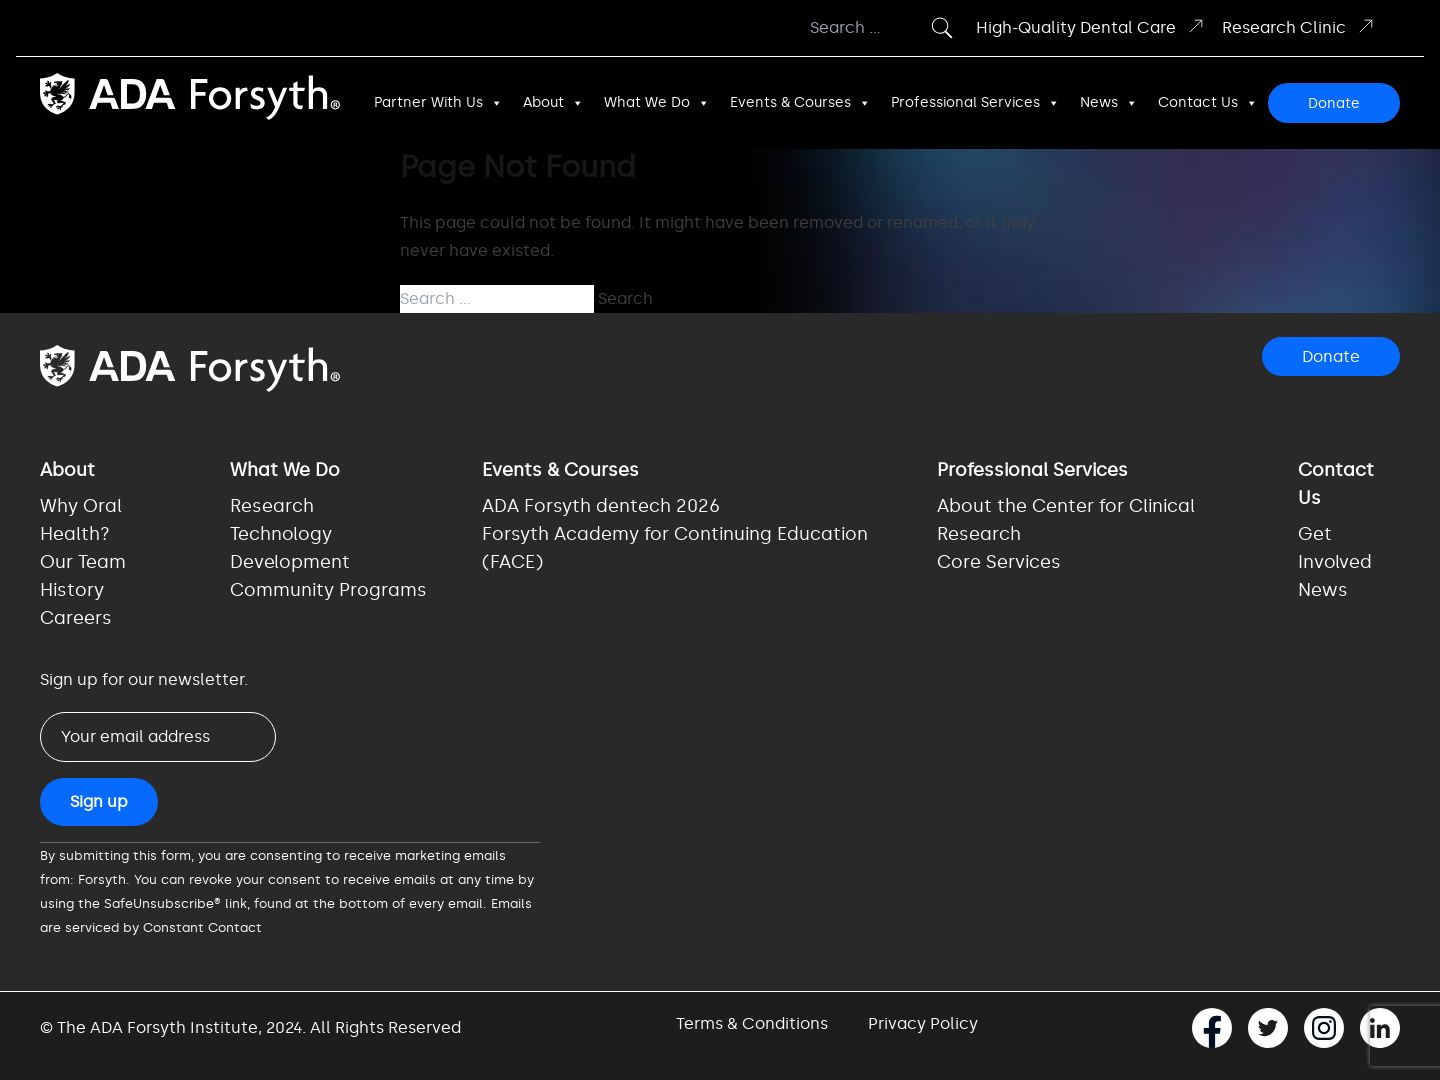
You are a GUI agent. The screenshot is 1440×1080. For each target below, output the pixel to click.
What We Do (657, 103)
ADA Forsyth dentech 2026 (601, 506)
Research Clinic (1299, 26)
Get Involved (1335, 548)
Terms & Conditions (752, 1023)
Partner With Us (438, 103)
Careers (76, 618)
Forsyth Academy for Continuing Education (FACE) (675, 548)
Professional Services (975, 103)
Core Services (999, 562)
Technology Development (290, 548)
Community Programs (328, 590)
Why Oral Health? (81, 520)
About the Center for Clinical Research (1066, 520)
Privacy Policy (923, 1023)
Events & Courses (800, 103)
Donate (1334, 103)
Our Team (83, 562)
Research (272, 506)
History (72, 590)
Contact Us (1208, 103)
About (553, 103)
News (1109, 103)
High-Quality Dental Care (1091, 26)
